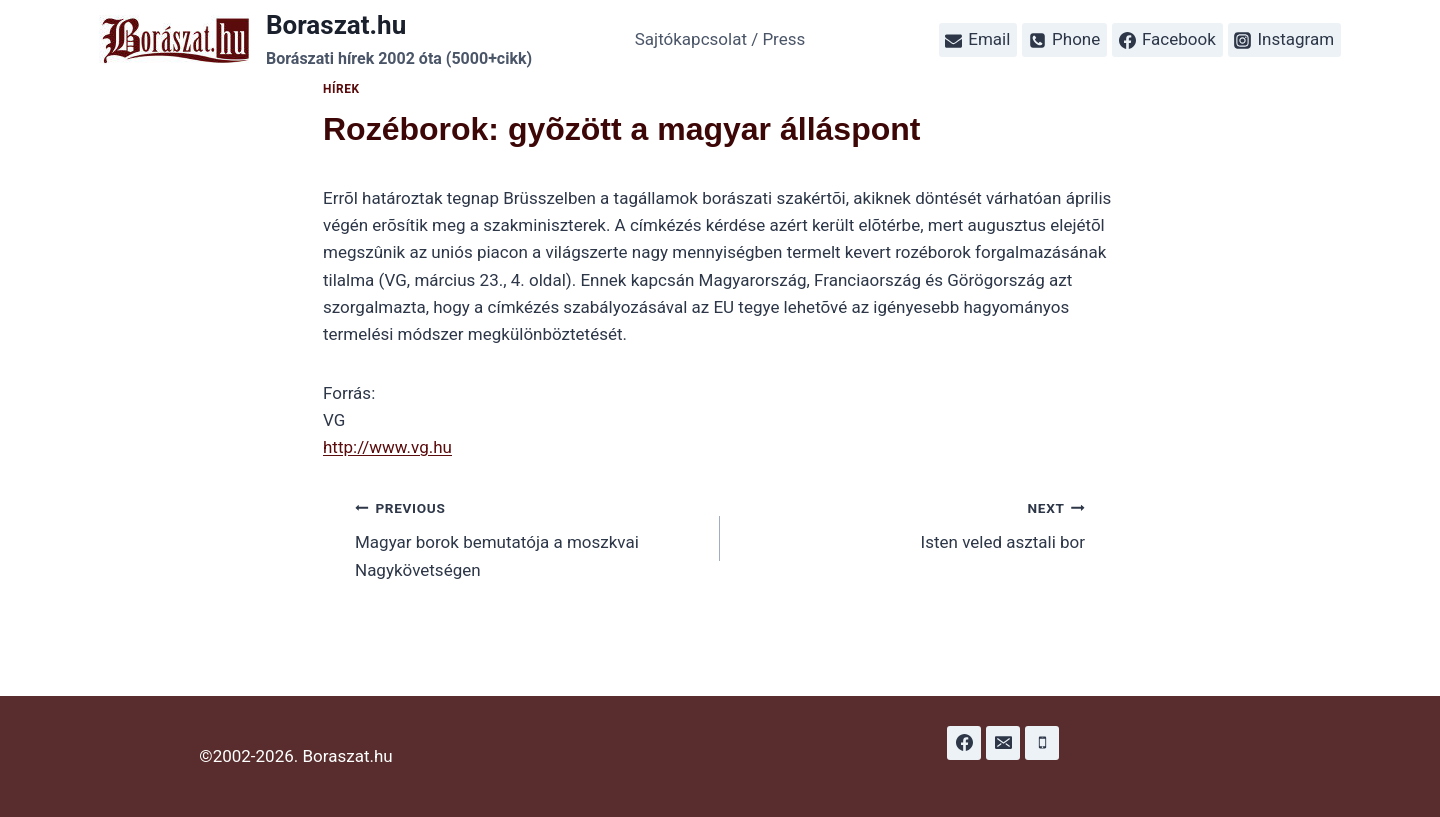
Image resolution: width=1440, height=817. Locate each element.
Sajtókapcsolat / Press (720, 39)
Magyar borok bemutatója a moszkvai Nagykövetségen (529, 537)
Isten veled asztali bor (911, 523)
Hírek (341, 89)
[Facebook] (964, 743)
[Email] (1003, 743)
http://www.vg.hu (387, 447)
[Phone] (1042, 743)
